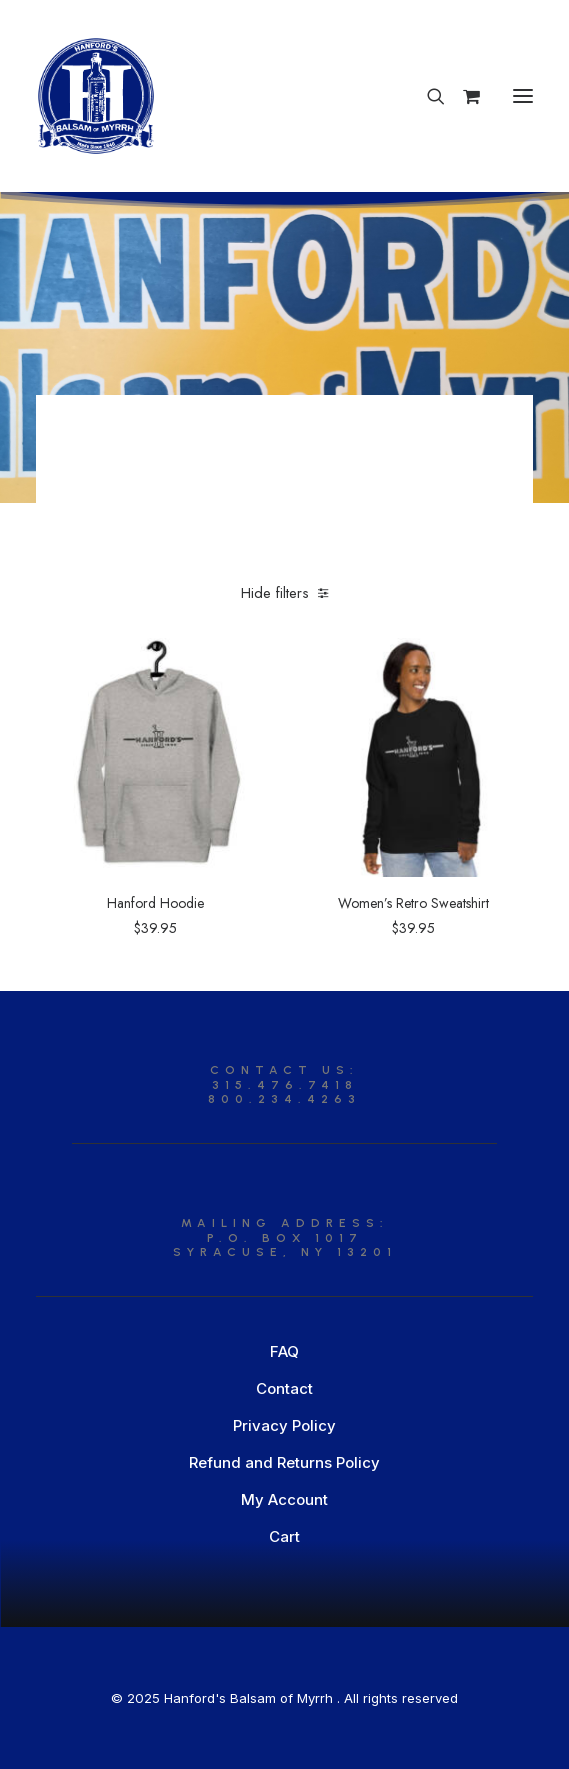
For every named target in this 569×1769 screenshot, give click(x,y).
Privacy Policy (284, 1425)
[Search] (427, 96)
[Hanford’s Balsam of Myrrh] (96, 96)
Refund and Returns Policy (284, 1462)
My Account (284, 1499)
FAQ (284, 1351)
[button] (523, 96)
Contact (284, 1388)
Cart (284, 1536)
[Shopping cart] (462, 96)
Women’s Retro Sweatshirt (413, 903)
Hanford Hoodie (155, 903)
